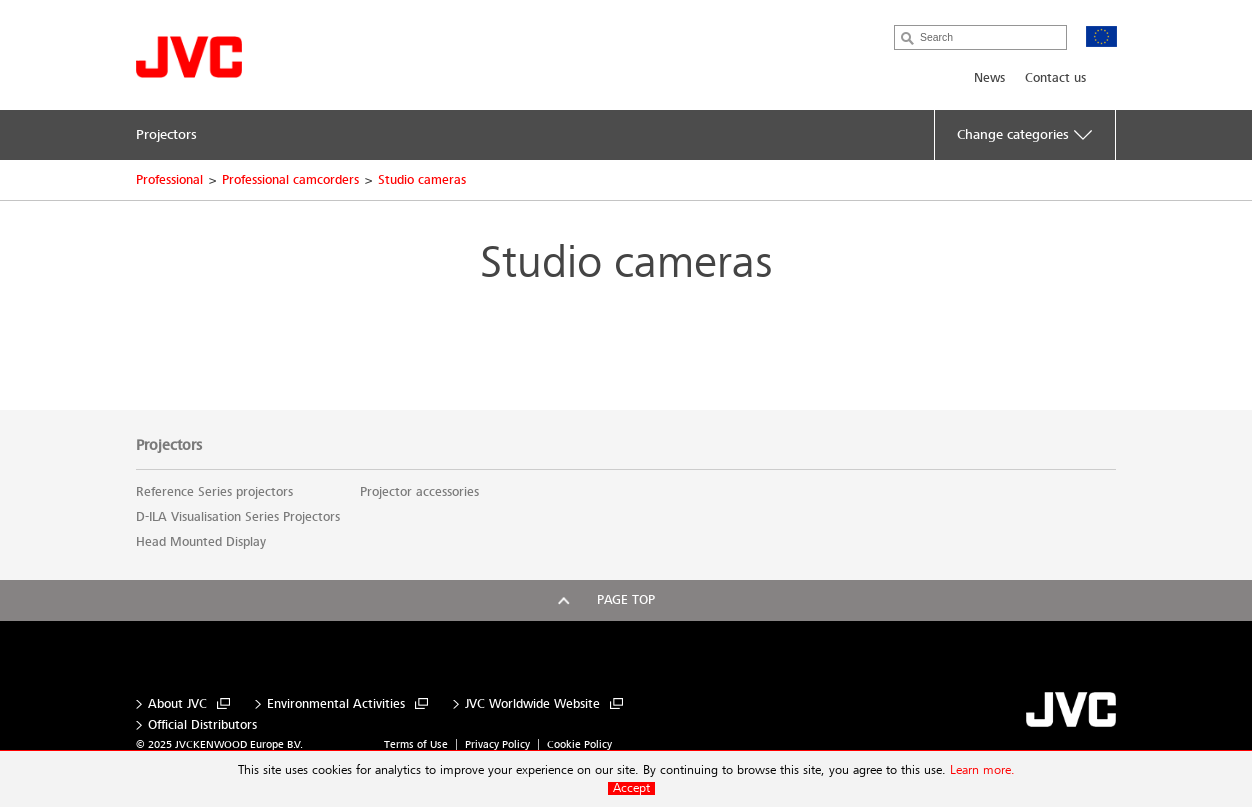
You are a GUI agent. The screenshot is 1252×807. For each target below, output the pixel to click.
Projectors (169, 445)
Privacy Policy (497, 744)
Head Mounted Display (201, 542)
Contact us (1055, 78)
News (989, 78)
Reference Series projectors (214, 492)
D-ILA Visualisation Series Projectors (238, 517)
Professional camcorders (290, 180)
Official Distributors (202, 725)
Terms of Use (416, 744)
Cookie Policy (579, 744)
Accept (631, 788)
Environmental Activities (336, 704)
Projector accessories (419, 492)
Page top (626, 600)
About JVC (177, 704)
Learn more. (982, 770)
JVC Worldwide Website (532, 704)
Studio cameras (422, 180)
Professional (169, 180)
